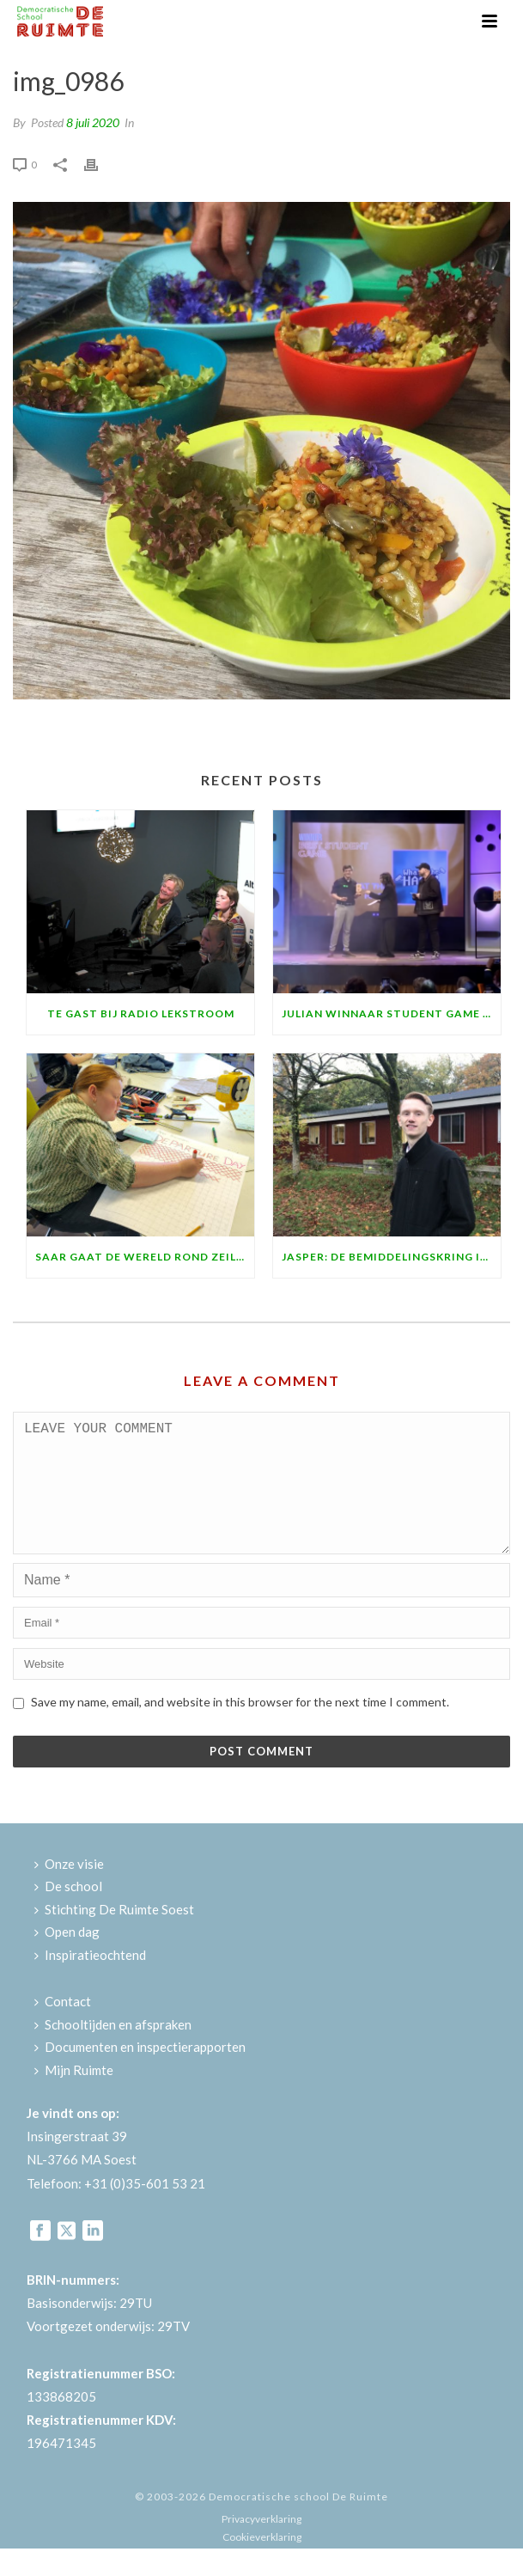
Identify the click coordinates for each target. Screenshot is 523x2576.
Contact (62, 2028)
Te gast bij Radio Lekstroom (140, 1013)
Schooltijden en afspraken (113, 2052)
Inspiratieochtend (90, 1982)
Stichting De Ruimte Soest (114, 1936)
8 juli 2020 (92, 122)
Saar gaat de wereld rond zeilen (143, 1256)
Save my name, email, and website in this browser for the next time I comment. (240, 1729)
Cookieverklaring (261, 2564)
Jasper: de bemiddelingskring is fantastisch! (391, 1256)
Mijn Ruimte (73, 2097)
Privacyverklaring (261, 2546)
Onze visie (69, 1891)
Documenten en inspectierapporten (140, 2074)
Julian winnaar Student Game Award (391, 1013)
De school (68, 1913)
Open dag (67, 1959)
